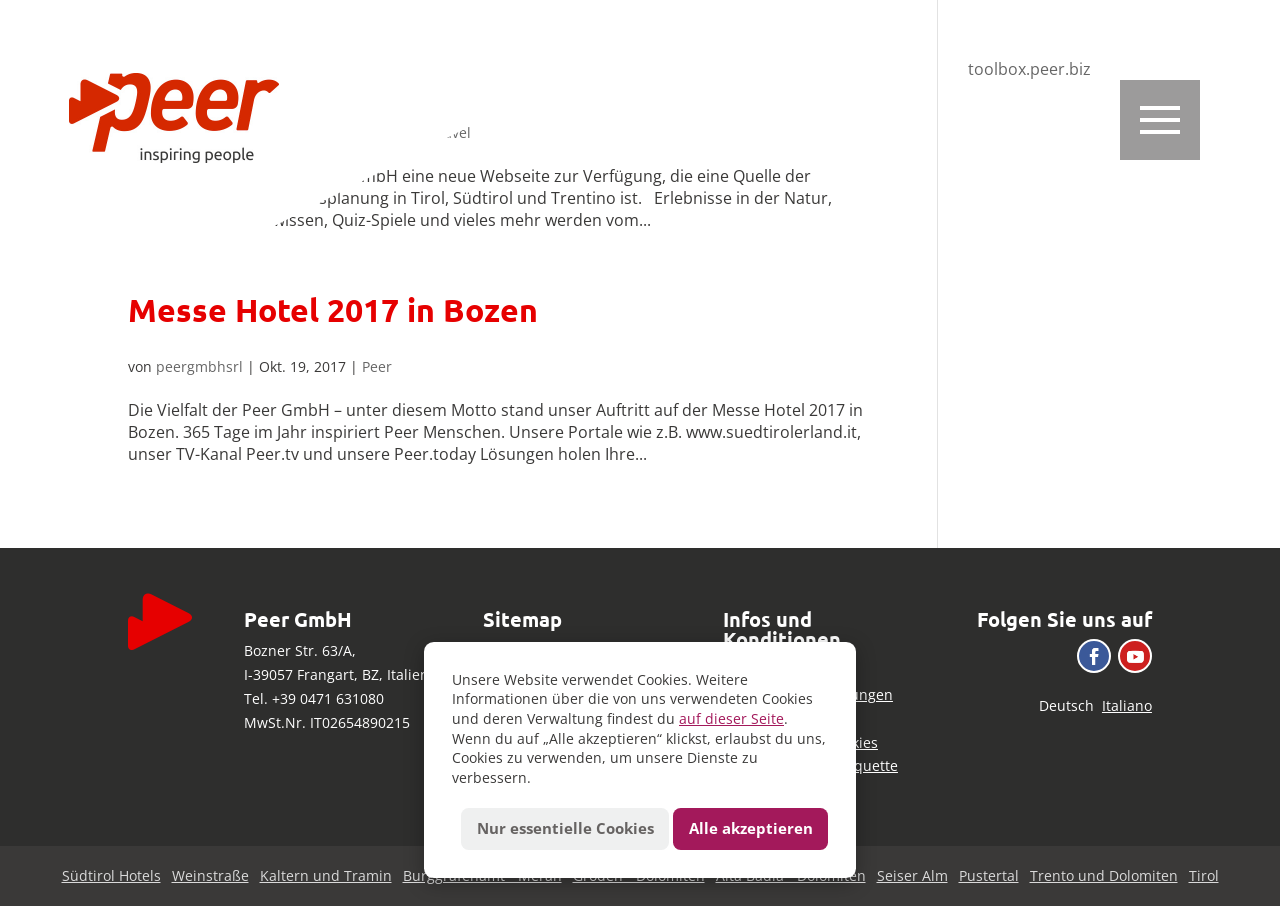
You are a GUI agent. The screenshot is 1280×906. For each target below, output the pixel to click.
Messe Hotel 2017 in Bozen (333, 310)
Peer (377, 366)
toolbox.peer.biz (1029, 69)
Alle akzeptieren (751, 828)
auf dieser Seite (731, 718)
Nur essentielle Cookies (565, 828)
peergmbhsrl (199, 366)
